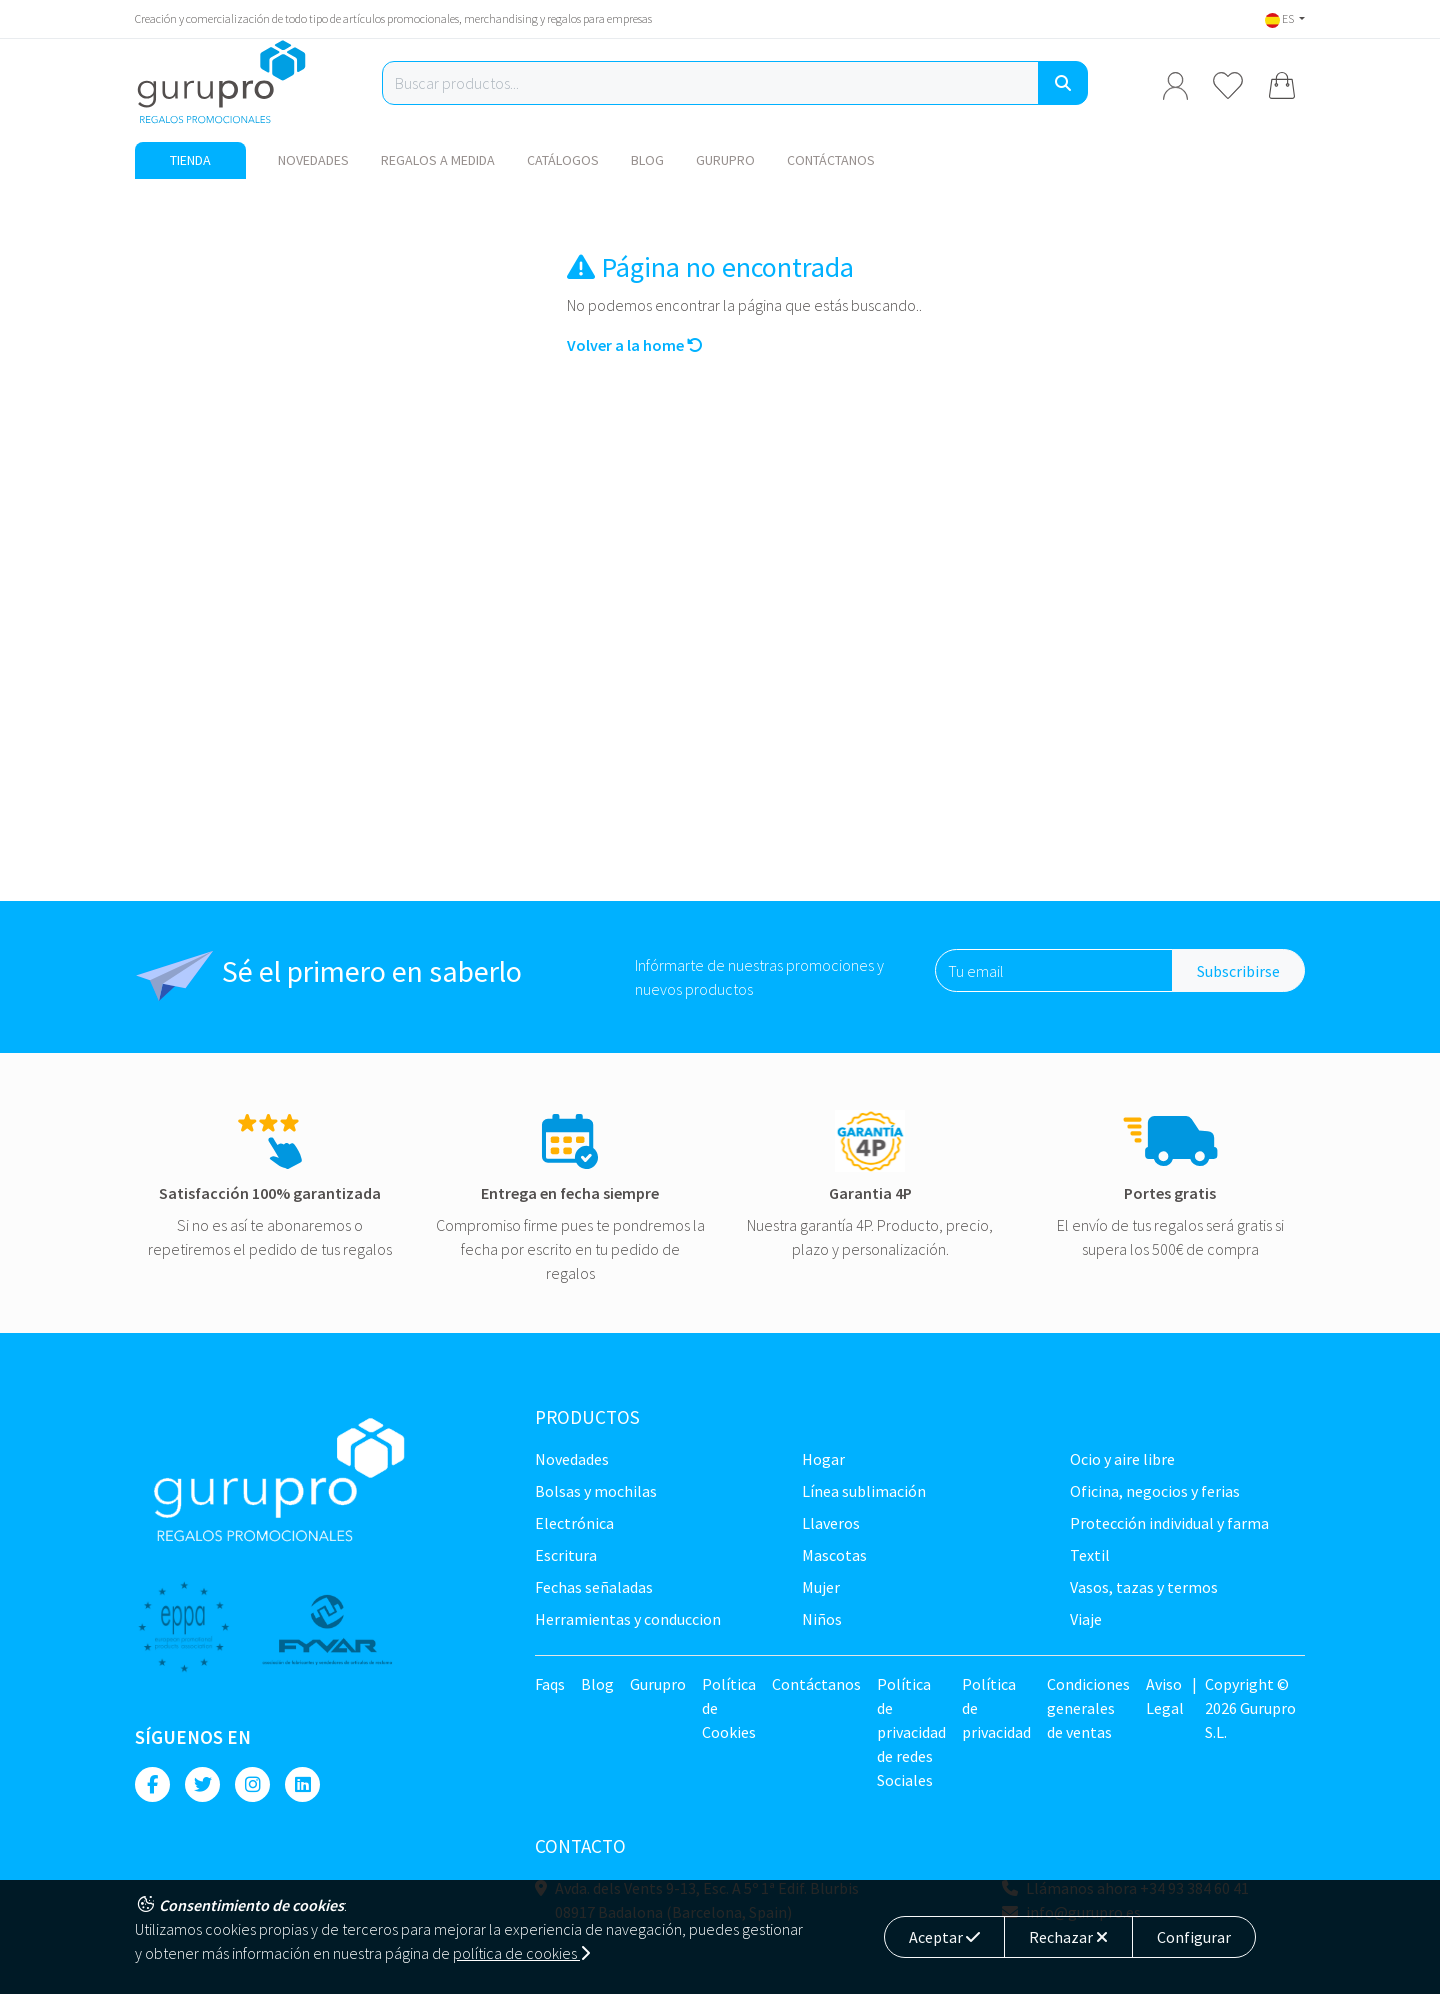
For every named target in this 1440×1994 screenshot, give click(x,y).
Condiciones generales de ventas (1088, 1708)
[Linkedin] (302, 1784)
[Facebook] (152, 1784)
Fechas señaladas (594, 1587)
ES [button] (1280, 18)
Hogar (823, 1459)
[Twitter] (202, 1784)
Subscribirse (1238, 971)
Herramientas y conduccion (628, 1619)
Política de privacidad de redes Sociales (911, 1732)
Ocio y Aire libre (1122, 1459)
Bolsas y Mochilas (596, 1491)
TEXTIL (1090, 1555)
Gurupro (725, 160)
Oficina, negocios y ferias (1155, 1491)
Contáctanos (831, 160)
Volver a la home (635, 345)
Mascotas (834, 1555)
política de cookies (521, 1953)
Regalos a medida (438, 160)
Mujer (821, 1587)
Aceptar (944, 1937)
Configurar (1194, 1937)
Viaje (1086, 1619)
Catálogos (563, 160)
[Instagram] (252, 1784)
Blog (647, 160)
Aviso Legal (1165, 1696)
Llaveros (831, 1523)
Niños (822, 1619)
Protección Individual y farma (1169, 1523)
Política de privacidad (996, 1708)
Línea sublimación (864, 1491)
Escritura (566, 1555)
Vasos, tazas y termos (1144, 1587)
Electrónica (574, 1523)
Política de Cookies (729, 1708)
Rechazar (1068, 1937)
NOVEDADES (313, 160)
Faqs (550, 1684)
